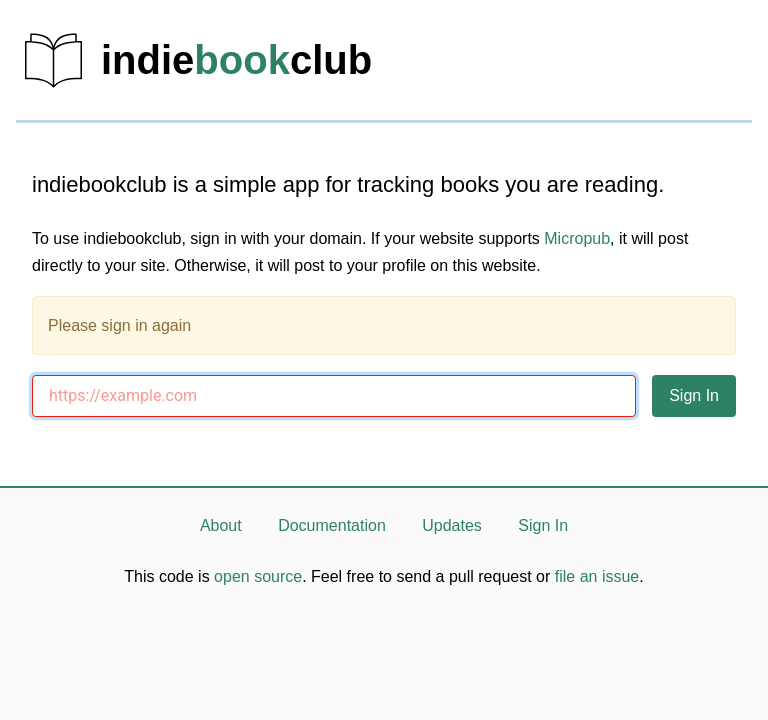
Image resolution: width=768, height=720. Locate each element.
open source (258, 576)
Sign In (543, 525)
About (221, 525)
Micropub (577, 238)
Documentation (332, 525)
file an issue (597, 576)
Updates (452, 525)
